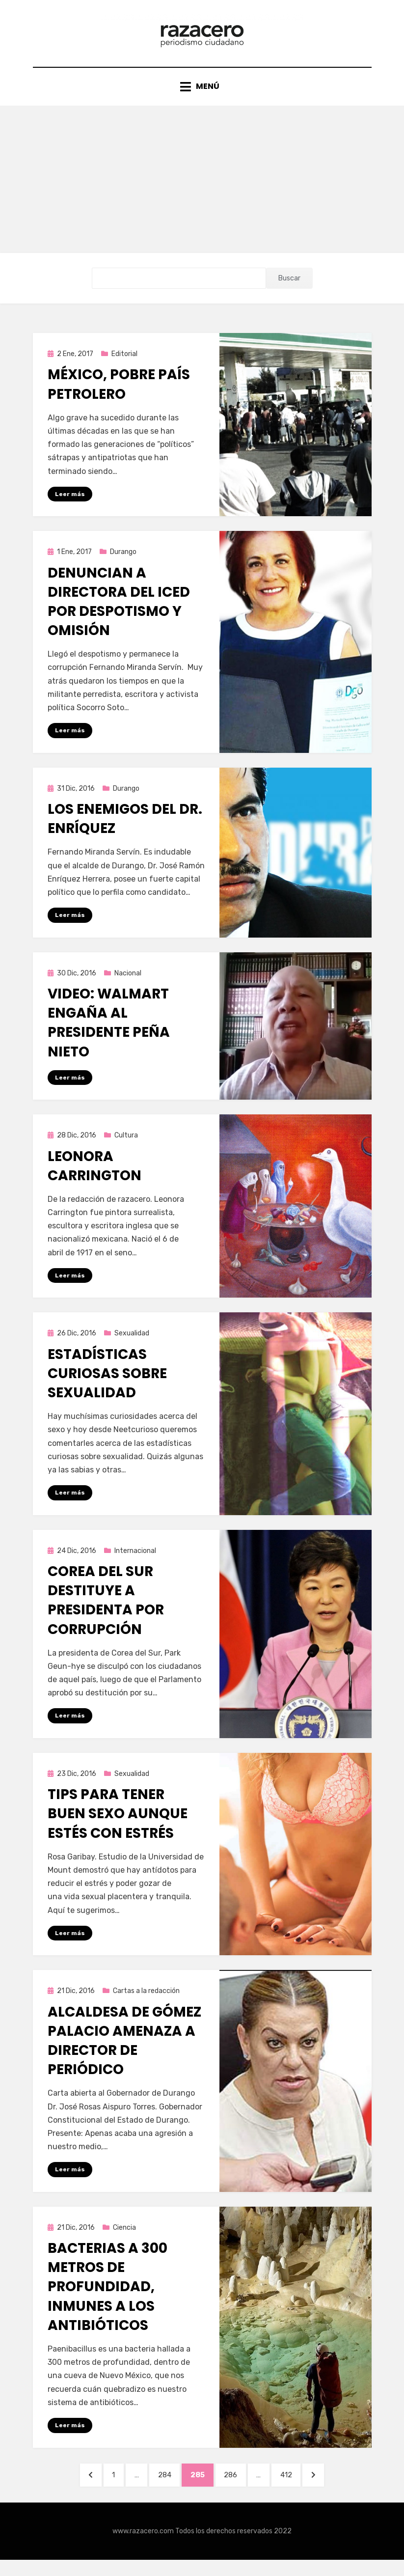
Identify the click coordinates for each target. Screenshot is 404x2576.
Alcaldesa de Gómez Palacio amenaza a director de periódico (124, 2053)
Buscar (289, 287)
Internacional (135, 1562)
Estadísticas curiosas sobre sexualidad (107, 1384)
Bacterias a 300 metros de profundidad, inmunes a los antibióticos (107, 2300)
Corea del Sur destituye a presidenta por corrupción (106, 1612)
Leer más (70, 502)
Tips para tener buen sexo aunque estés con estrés (118, 1826)
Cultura (126, 1146)
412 (298, 2488)
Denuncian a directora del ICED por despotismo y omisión (119, 611)
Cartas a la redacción (146, 2003)
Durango (123, 561)
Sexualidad (131, 1344)
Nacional (127, 983)
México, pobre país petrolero (119, 393)
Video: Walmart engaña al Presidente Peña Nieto (109, 1033)
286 (238, 2488)
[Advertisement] (202, 188)
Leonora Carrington (94, 1176)
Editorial (124, 363)
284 (167, 2488)
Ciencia (124, 2241)
